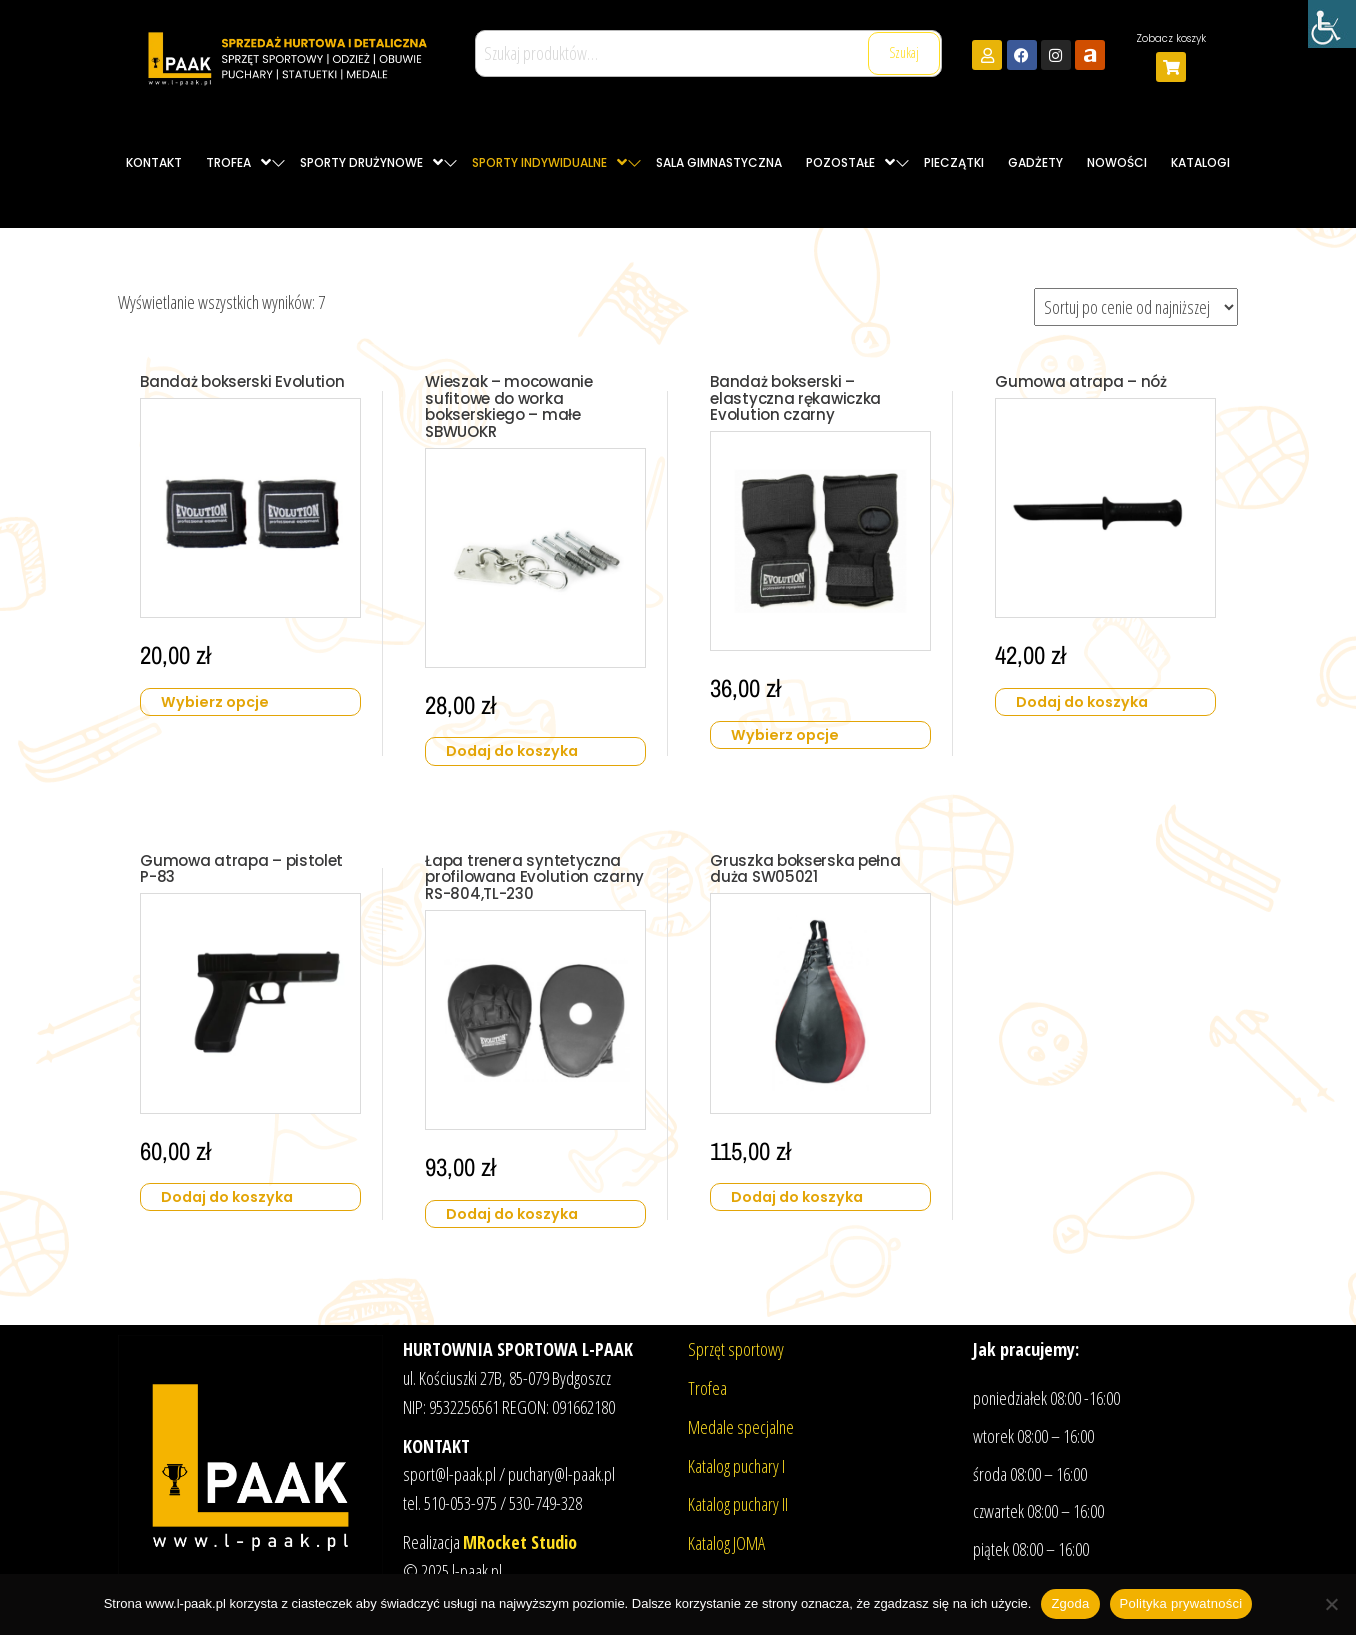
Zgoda (1070, 1603)
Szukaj (904, 52)
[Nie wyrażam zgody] (1331, 1604)
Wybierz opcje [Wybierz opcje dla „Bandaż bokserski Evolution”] (222, 710)
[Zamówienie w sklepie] (1136, 307)
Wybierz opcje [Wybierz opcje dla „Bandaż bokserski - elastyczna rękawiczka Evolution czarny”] (792, 726)
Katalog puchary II (738, 1504)
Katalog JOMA (726, 1543)
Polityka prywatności (1181, 1603)
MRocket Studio (520, 1542)
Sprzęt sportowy (736, 1349)
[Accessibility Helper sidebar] (1332, 24)
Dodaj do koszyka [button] (520, 743)
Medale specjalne (741, 1426)
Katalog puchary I (736, 1465)
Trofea (707, 1388)
